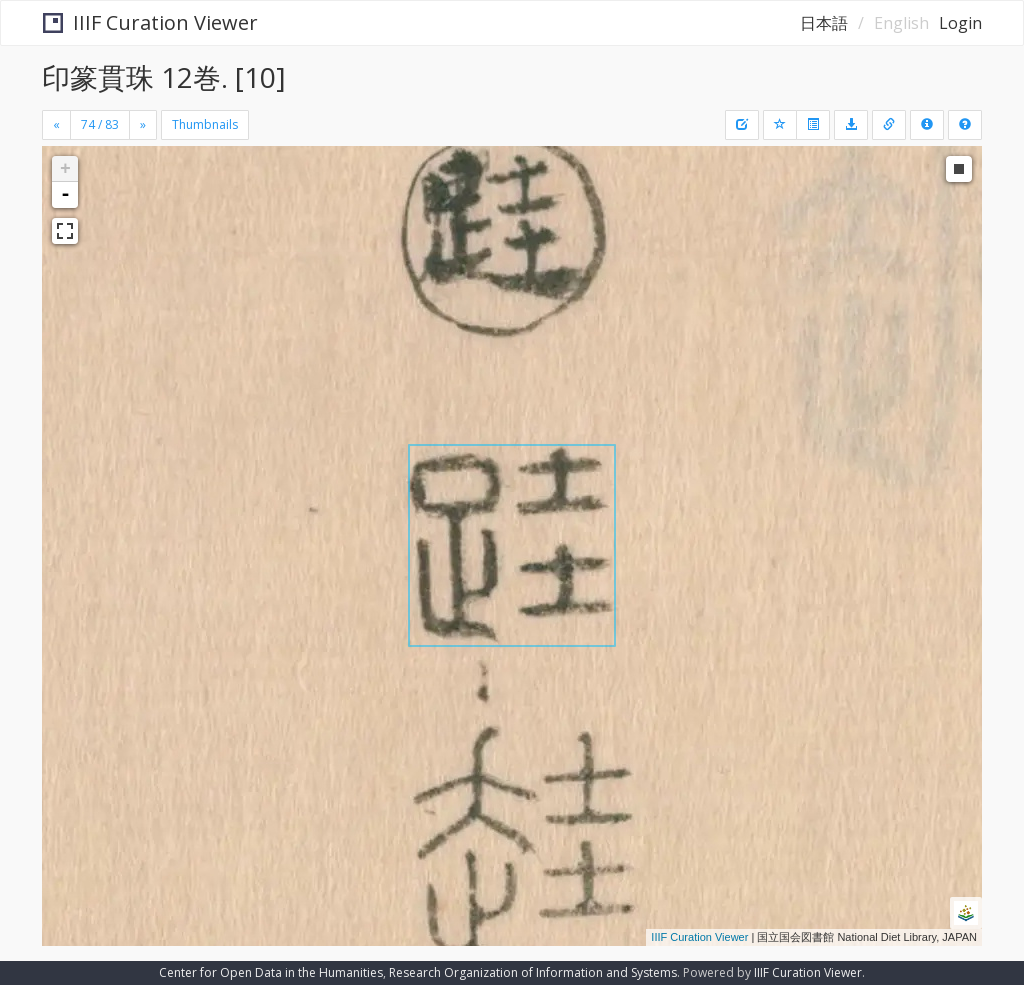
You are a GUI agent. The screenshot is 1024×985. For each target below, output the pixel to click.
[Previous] (56, 125)
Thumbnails (205, 124)
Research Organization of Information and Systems (533, 972)
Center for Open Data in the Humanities (271, 972)
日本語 (824, 23)
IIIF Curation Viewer (150, 22)
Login (960, 23)
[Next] (143, 125)
